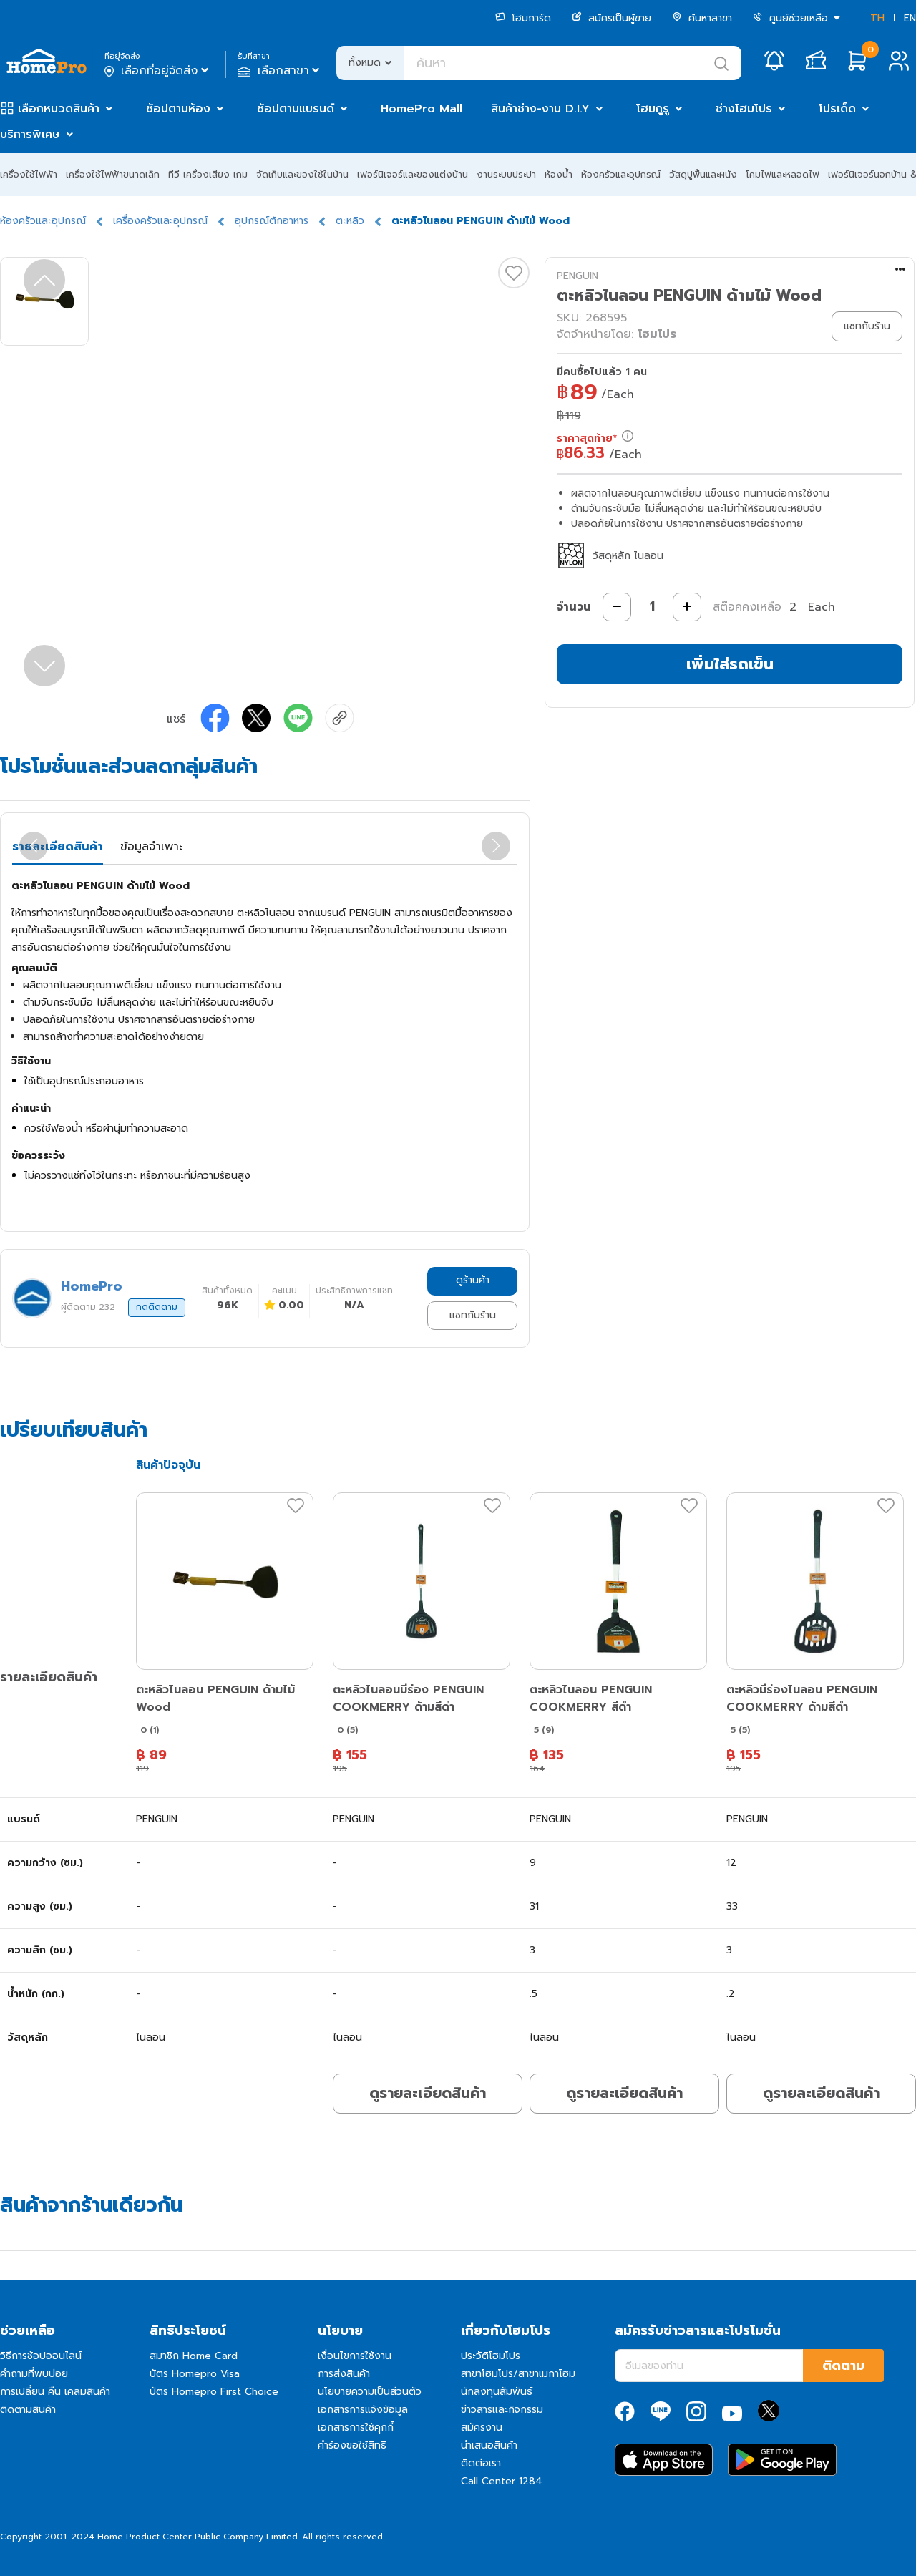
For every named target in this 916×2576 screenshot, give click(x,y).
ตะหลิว (350, 220)
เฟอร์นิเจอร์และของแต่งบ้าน (412, 174)
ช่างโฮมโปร (744, 108)
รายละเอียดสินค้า (57, 846)
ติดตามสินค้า (28, 2409)
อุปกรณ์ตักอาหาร (271, 220)
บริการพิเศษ (30, 134)
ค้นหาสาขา (702, 18)
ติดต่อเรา (481, 2463)
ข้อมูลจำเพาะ (151, 846)
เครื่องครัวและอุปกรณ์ (160, 220)
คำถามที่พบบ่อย (34, 2373)
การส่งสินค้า (344, 2373)
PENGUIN (577, 275)
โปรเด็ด (837, 108)
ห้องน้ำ (558, 174)
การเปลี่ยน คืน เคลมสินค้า (55, 2391)
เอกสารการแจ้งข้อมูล (363, 2409)
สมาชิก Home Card (194, 2355)
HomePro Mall (421, 108)
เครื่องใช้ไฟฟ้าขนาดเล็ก (113, 174)
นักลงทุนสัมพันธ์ (496, 2391)
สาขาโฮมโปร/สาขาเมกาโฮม (518, 2373)
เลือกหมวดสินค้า (58, 108)
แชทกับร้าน (472, 1315)
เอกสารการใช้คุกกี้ (356, 2427)
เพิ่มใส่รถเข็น (730, 664)
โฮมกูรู (652, 108)
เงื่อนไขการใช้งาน (354, 2355)
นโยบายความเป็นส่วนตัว (370, 2391)
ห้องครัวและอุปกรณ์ (621, 174)
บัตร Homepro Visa (195, 2373)
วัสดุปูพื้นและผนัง (703, 174)
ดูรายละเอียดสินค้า (427, 2093)
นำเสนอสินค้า (489, 2445)
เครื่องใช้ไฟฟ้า (28, 174)
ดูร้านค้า (472, 1280)
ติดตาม (843, 2366)
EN (910, 18)
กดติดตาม (156, 1307)
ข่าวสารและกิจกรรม (502, 2409)
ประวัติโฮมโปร (490, 2355)
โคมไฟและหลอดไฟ (782, 174)
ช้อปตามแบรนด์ (295, 108)
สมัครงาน (481, 2427)
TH (877, 18)
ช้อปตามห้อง (178, 108)
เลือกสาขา (280, 71)
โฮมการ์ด (523, 18)
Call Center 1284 (501, 2481)
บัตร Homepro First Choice (214, 2391)
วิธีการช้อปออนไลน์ (41, 2355)
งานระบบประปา (506, 174)
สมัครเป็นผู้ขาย (611, 18)
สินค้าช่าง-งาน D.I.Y (540, 108)
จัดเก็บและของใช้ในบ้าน (302, 174)
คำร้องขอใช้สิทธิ (352, 2445)
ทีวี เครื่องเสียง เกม (208, 174)
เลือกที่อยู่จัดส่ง (157, 71)
